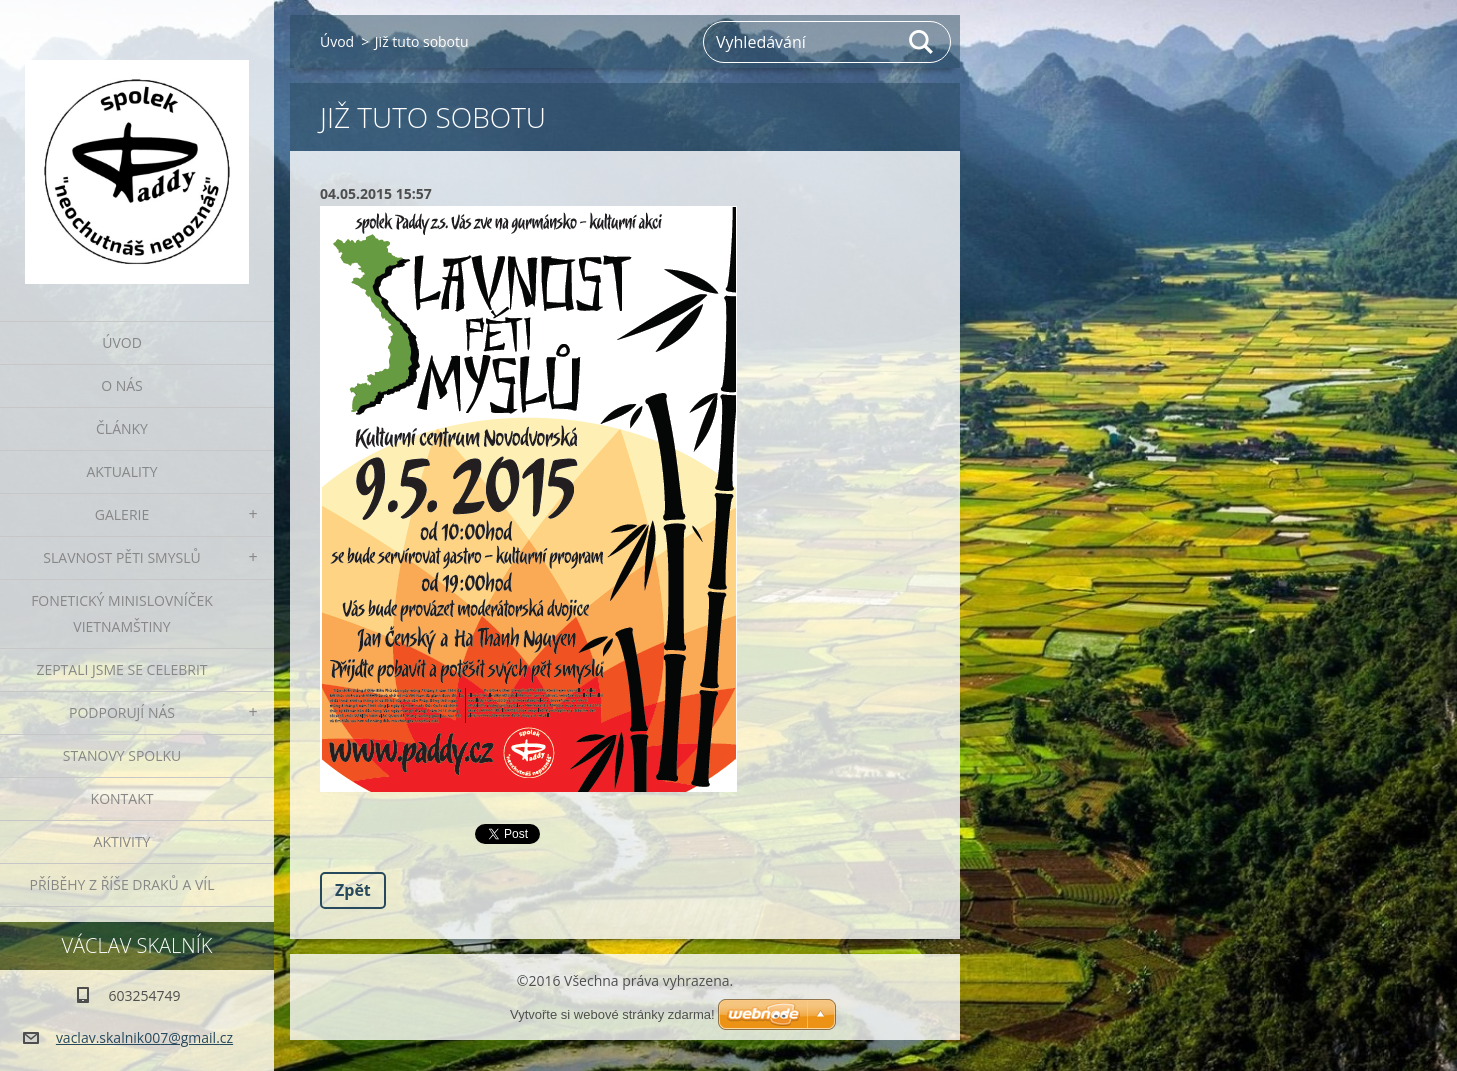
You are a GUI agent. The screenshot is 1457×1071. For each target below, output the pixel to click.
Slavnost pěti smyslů (121, 557)
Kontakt (122, 798)
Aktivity (122, 841)
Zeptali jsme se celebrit (121, 669)
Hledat (922, 42)
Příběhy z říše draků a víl (122, 884)
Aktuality (122, 471)
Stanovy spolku (122, 755)
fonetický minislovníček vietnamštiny (122, 613)
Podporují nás (122, 712)
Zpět (353, 890)
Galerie (122, 514)
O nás (122, 385)
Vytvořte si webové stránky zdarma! (612, 1014)
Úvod (122, 342)
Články (122, 428)
